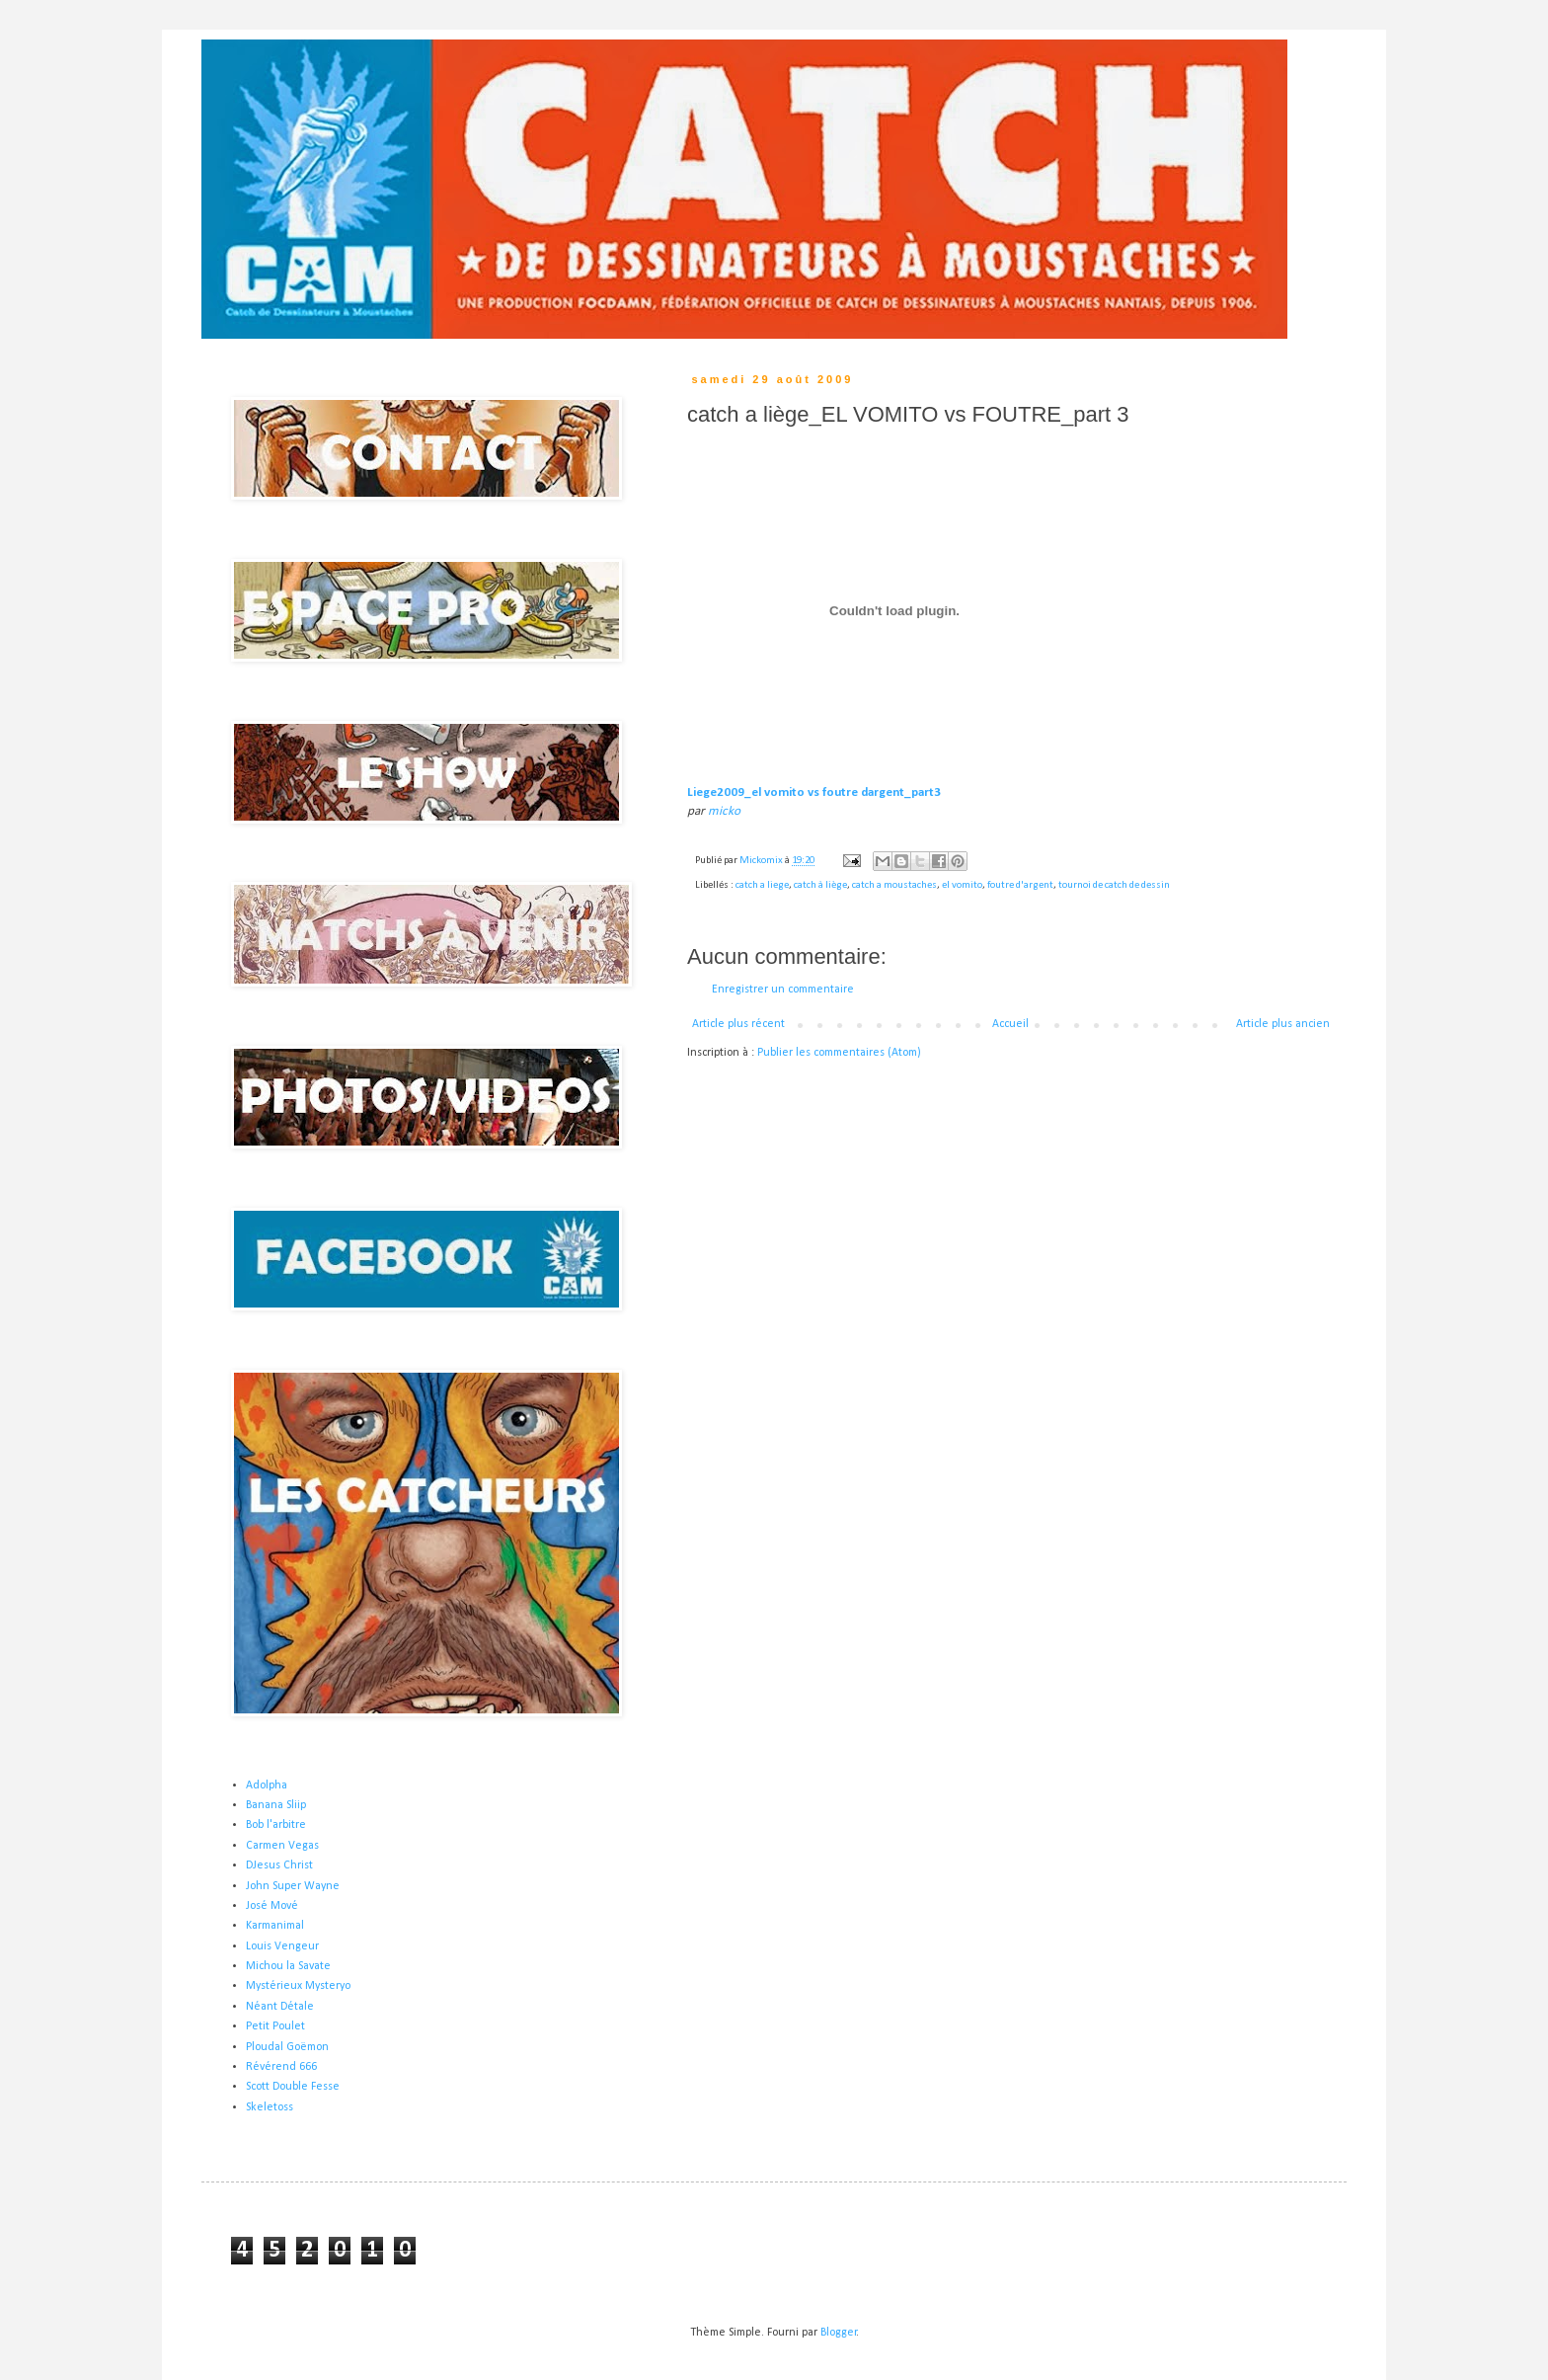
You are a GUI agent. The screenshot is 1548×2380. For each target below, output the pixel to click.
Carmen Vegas (282, 1846)
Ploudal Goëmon (287, 2047)
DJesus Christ (279, 1865)
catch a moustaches (894, 885)
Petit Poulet (275, 2026)
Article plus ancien (1283, 1024)
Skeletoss (269, 2107)
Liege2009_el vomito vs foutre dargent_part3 (814, 792)
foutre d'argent (1020, 885)
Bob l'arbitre (276, 1825)
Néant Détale (280, 2007)
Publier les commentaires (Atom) (839, 1053)
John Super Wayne (293, 1886)
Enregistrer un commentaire (783, 989)
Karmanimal (275, 1926)
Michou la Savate (288, 1966)
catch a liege (762, 885)
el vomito (962, 885)
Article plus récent (738, 1024)
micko (724, 811)
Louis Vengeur (282, 1946)
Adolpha (266, 1785)
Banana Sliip (276, 1805)
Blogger (838, 2333)
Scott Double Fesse (293, 2087)
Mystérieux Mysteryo (298, 1986)
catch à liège (820, 885)
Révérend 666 (281, 2067)
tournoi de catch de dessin (1114, 885)
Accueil (1010, 1024)
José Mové (272, 1906)
